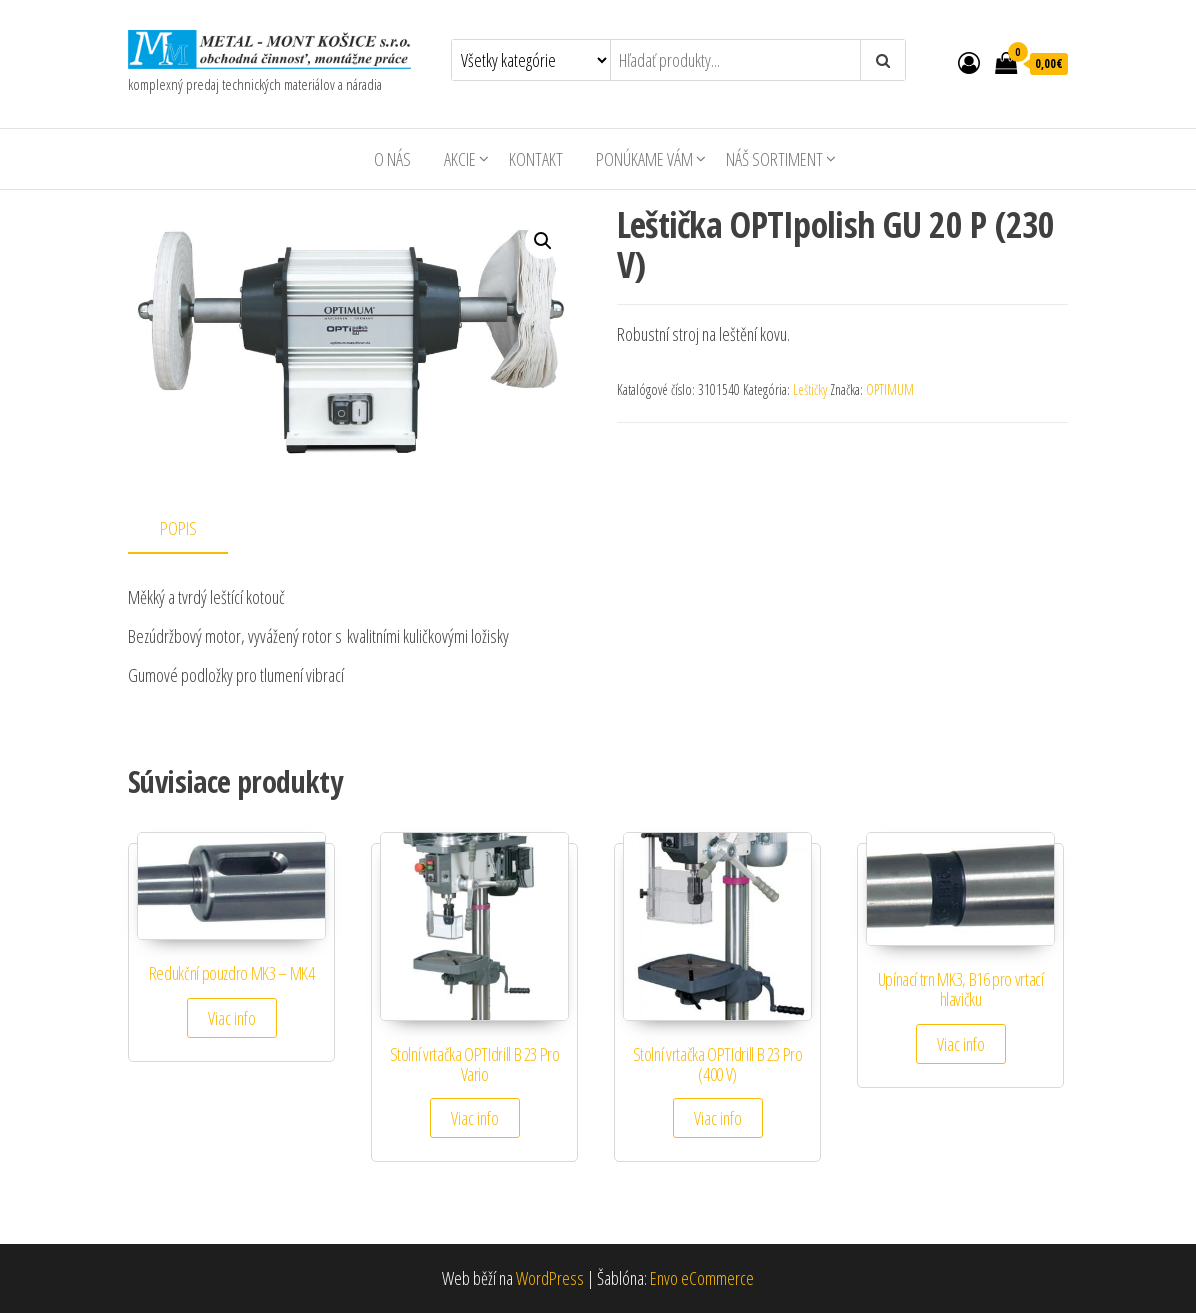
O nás (392, 159)
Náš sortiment (774, 159)
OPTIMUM (890, 389)
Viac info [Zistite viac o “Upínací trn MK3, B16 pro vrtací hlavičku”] (961, 1044)
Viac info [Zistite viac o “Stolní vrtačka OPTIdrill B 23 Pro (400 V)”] (718, 1118)
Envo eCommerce (702, 1278)
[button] (543, 241)
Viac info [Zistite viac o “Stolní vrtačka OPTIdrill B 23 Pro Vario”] (475, 1118)
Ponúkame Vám (644, 159)
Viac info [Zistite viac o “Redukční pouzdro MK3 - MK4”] (232, 1018)
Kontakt (536, 159)
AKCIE (460, 159)
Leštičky (810, 389)
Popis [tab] (178, 528)
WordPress (550, 1278)
